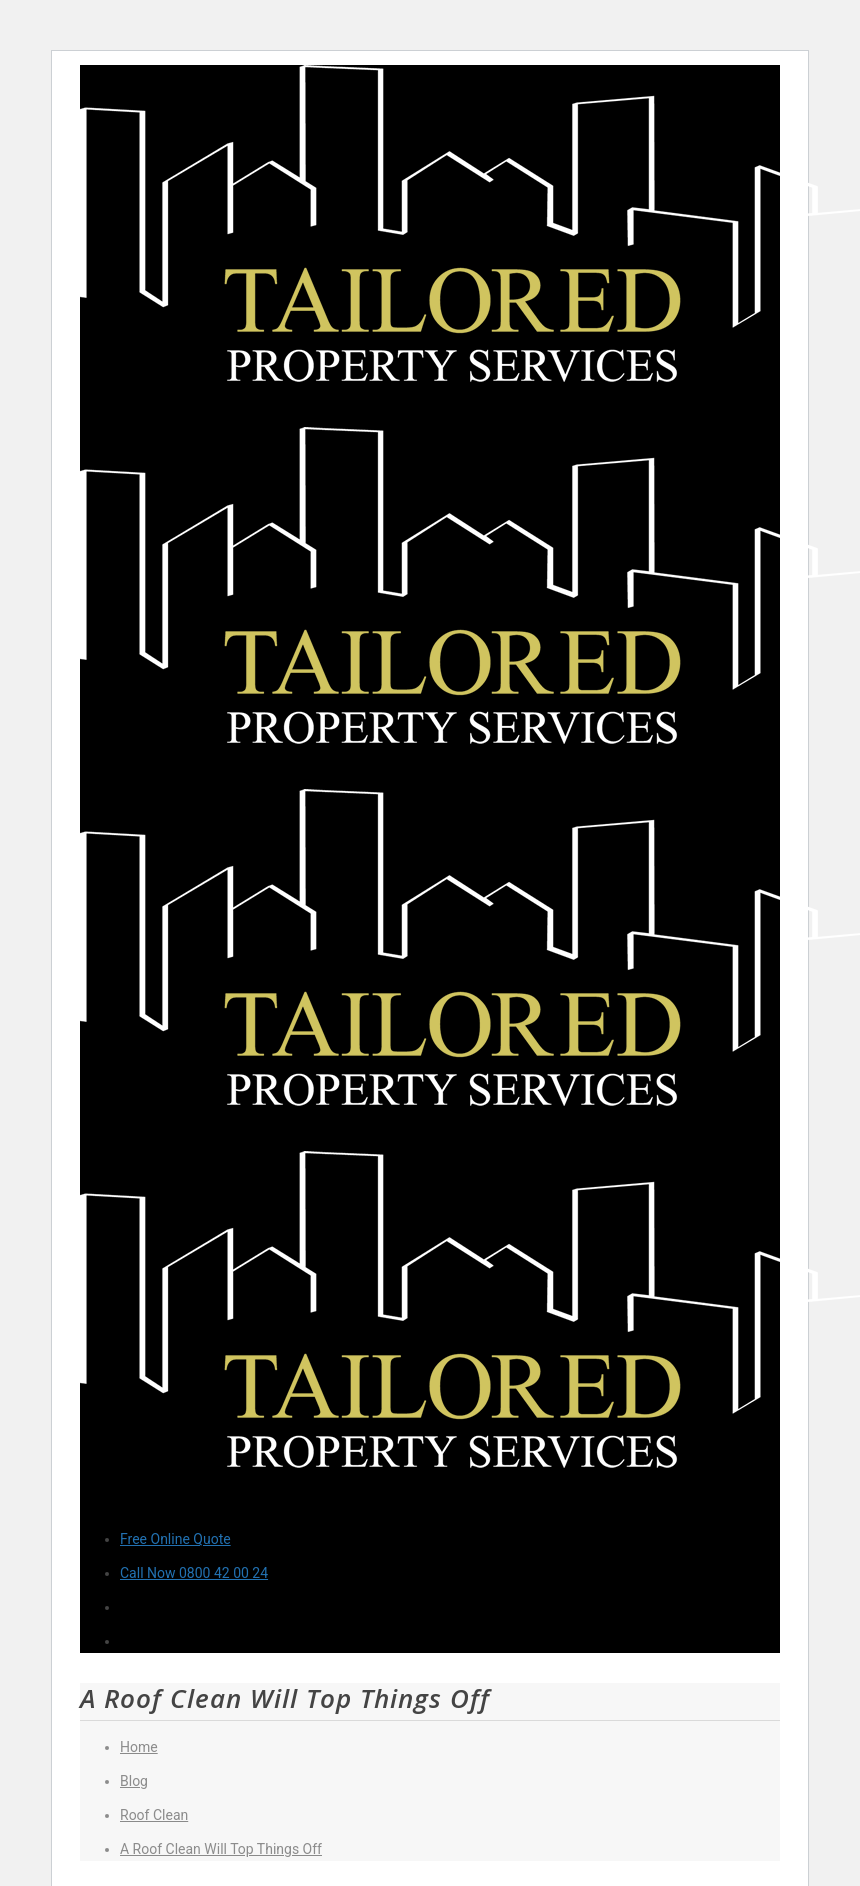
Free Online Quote (175, 1539)
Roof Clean (154, 1815)
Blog (134, 1781)
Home (139, 1747)
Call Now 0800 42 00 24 (194, 1573)
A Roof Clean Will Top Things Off (221, 1849)
